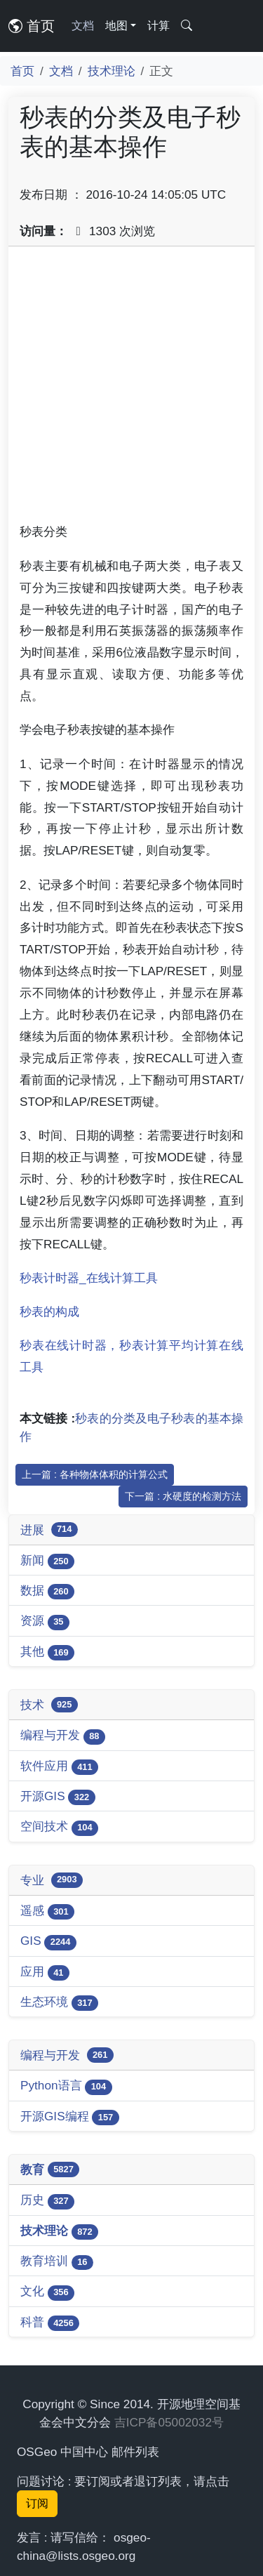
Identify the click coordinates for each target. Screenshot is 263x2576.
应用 (44, 1972)
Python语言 (66, 2086)
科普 (49, 2323)
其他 (47, 1652)
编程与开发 (62, 1736)
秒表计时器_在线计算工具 (89, 1278)
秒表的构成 (49, 1311)
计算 (158, 26)
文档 (83, 26)
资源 (44, 1621)
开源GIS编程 (69, 2117)
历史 (47, 2201)
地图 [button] (116, 26)
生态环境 (59, 2003)
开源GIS (57, 1797)
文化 (47, 2292)
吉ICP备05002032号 (169, 2422)
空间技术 (59, 1827)
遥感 (47, 1911)
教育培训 (56, 2262)
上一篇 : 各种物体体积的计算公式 (95, 1474)
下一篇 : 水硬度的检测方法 (183, 1496)
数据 (47, 1591)
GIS (48, 1942)
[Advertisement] (131, 389)
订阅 (37, 2503)
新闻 (47, 1561)
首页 (31, 26)
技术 (49, 1704)
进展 (49, 1530)
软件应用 (59, 1767)
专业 (51, 1880)
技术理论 (111, 71)
